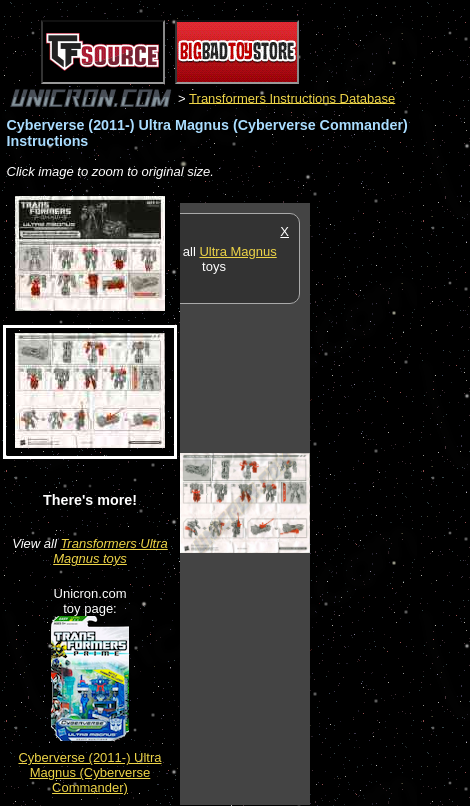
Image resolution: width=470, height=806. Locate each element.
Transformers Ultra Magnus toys (110, 551)
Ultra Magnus (237, 251)
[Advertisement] (390, 503)
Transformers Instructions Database (292, 97)
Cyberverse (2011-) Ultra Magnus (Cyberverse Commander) (89, 772)
